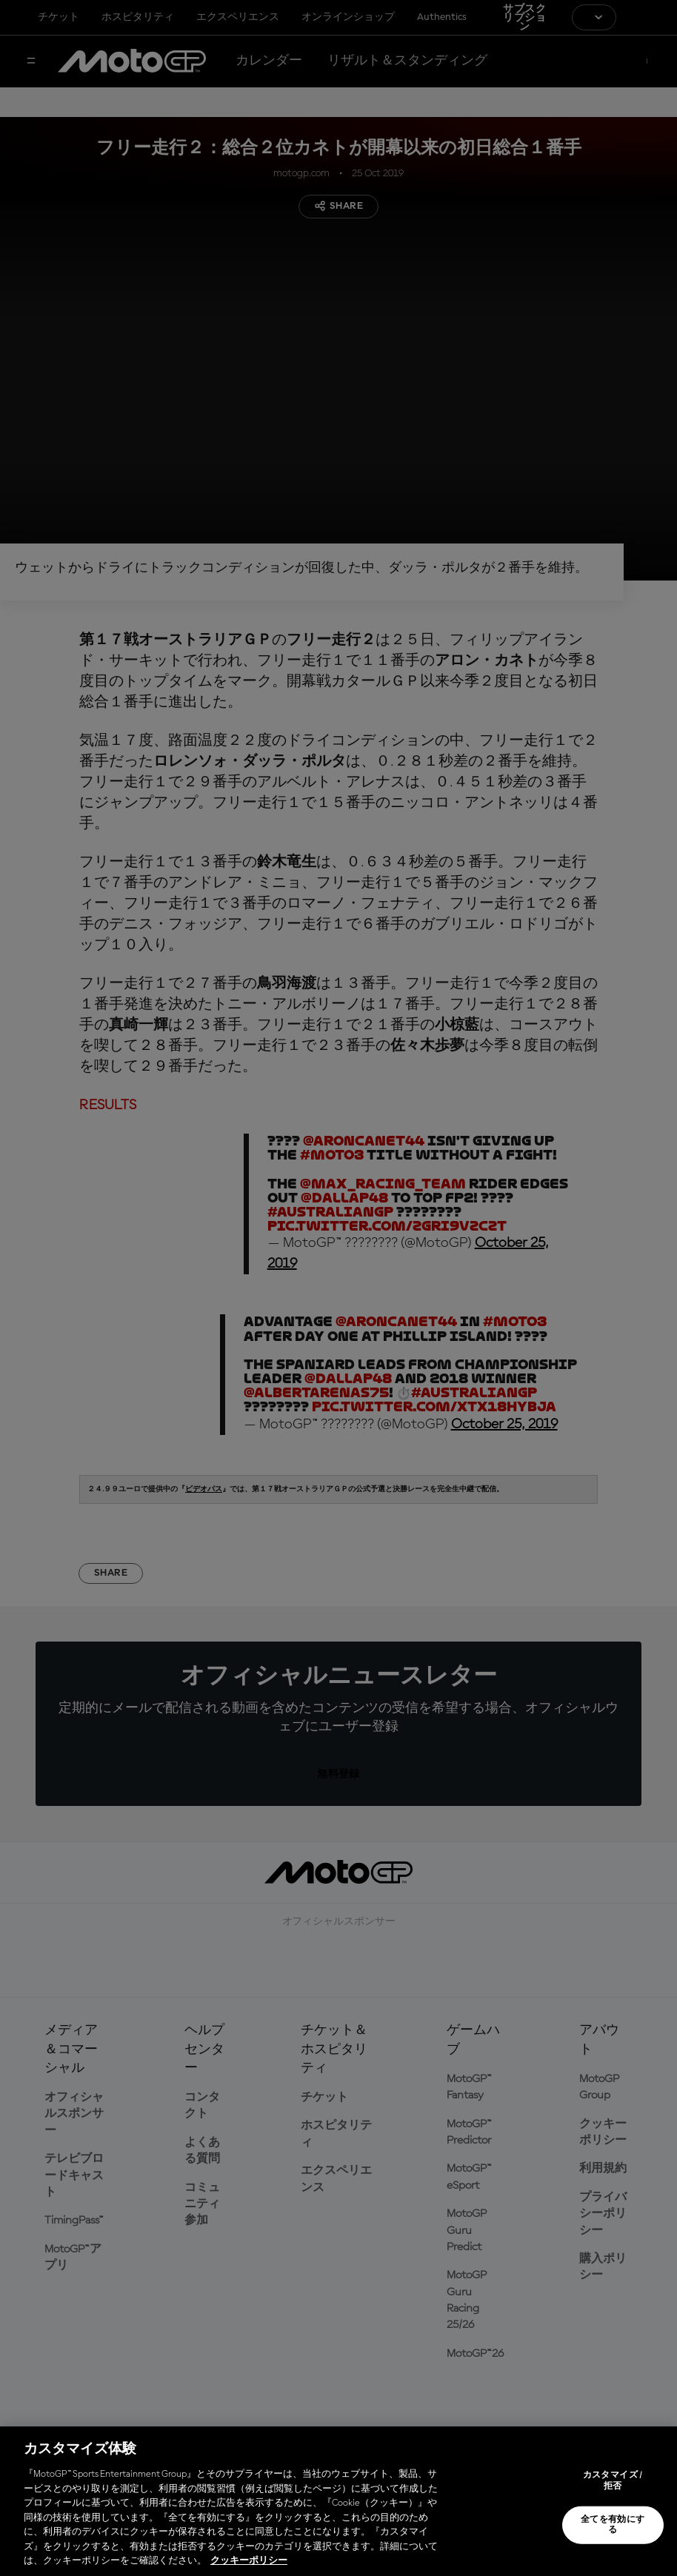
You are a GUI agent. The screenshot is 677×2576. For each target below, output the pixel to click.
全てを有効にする (613, 2525)
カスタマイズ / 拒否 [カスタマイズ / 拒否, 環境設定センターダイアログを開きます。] (613, 2480)
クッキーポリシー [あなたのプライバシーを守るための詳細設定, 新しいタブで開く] (248, 2561)
